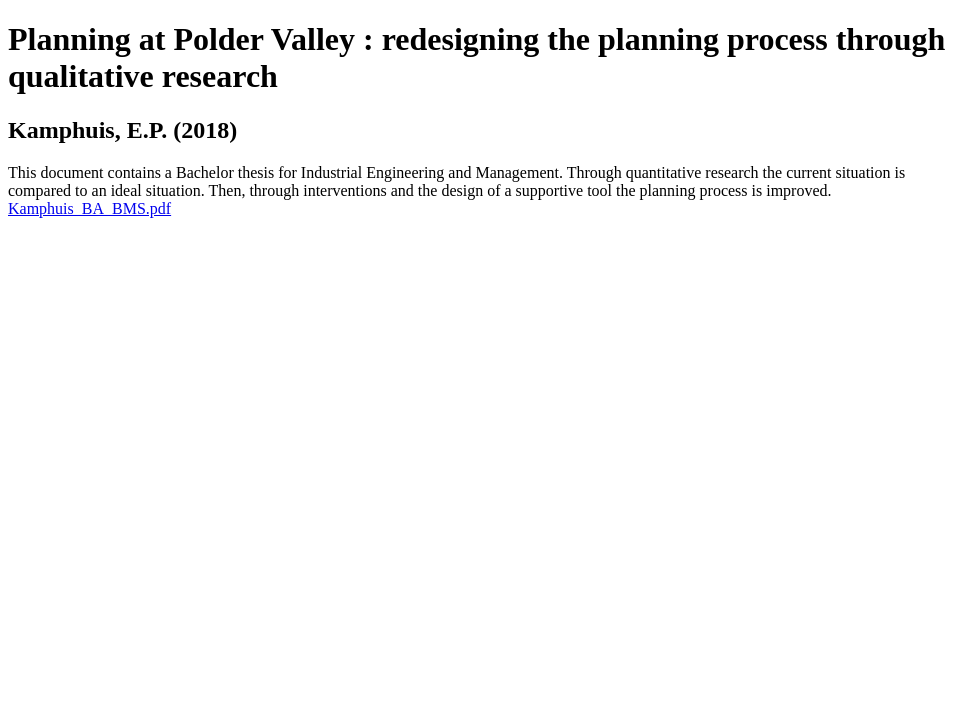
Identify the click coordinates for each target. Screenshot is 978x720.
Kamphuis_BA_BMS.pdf (89, 208)
